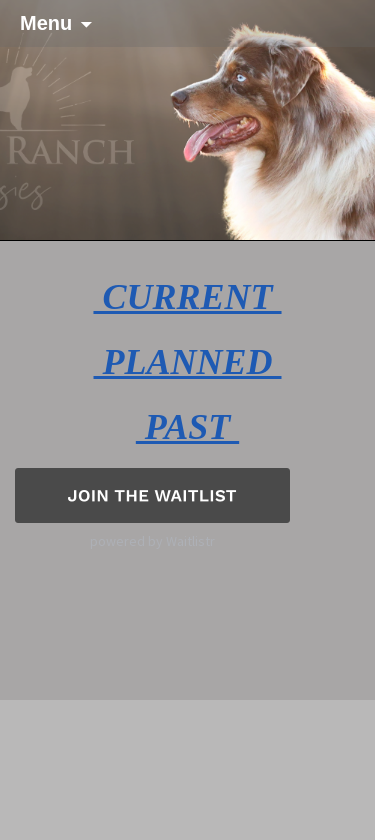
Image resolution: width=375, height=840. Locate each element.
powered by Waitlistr (152, 541)
